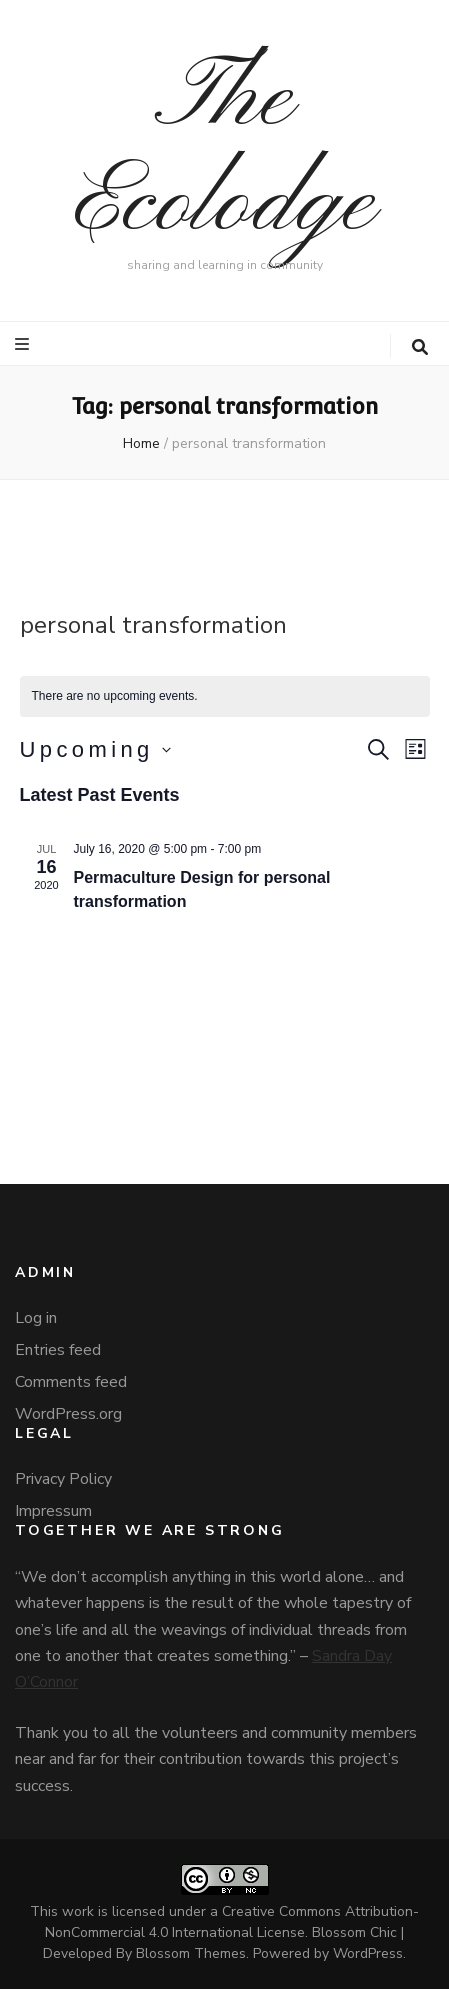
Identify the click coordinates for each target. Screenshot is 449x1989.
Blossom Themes (191, 1953)
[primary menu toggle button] (24, 344)
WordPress (368, 1953)
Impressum (53, 1511)
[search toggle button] (420, 347)
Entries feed (58, 1350)
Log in (36, 1318)
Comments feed (71, 1382)
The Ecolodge (225, 152)
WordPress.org (68, 1414)
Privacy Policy (63, 1479)
